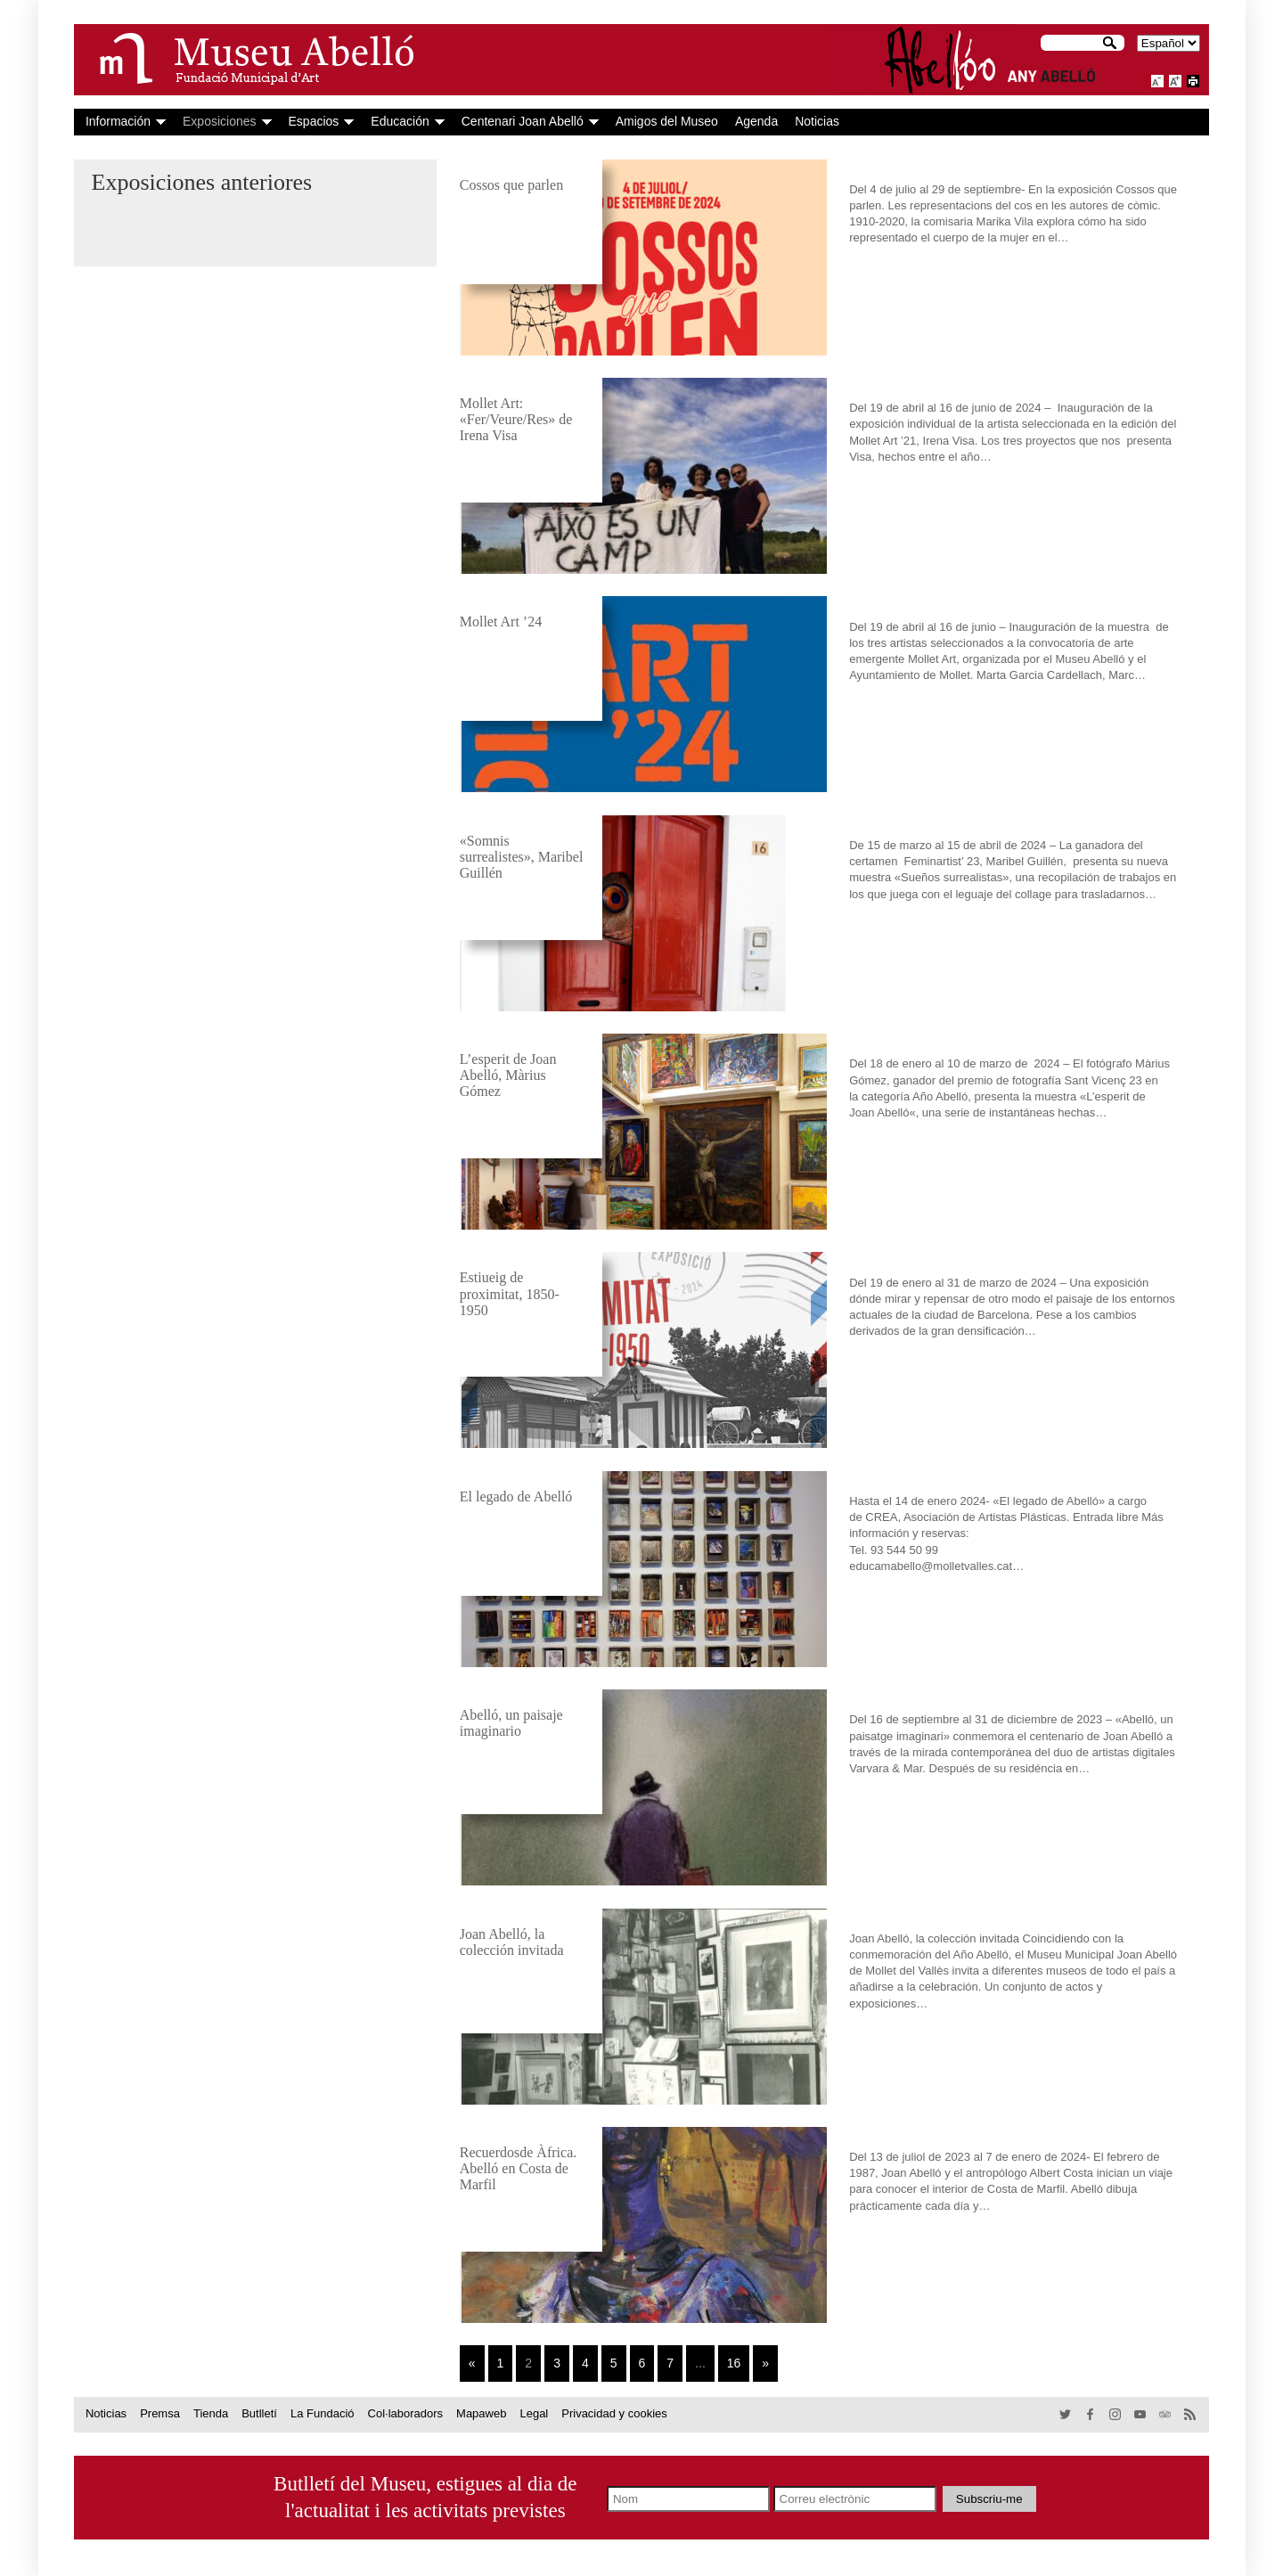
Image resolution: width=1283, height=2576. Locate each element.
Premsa (160, 2413)
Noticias (817, 121)
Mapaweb (481, 2413)
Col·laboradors (406, 2413)
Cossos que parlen (511, 184)
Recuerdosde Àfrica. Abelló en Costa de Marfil (518, 2168)
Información (118, 121)
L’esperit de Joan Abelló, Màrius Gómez (508, 1075)
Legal (533, 2413)
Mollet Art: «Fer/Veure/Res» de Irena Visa (516, 419)
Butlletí (259, 2413)
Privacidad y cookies (614, 2413)
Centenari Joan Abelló (523, 121)
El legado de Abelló (516, 1496)
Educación (400, 121)
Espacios (314, 121)
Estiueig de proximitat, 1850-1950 (510, 1293)
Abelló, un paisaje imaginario (511, 1722)
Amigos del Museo (667, 121)
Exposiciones (220, 121)
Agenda (756, 121)
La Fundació (322, 2413)
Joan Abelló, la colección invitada (512, 1942)
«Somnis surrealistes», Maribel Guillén (522, 856)
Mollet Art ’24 (501, 621)
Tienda (210, 2413)
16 (734, 2363)
